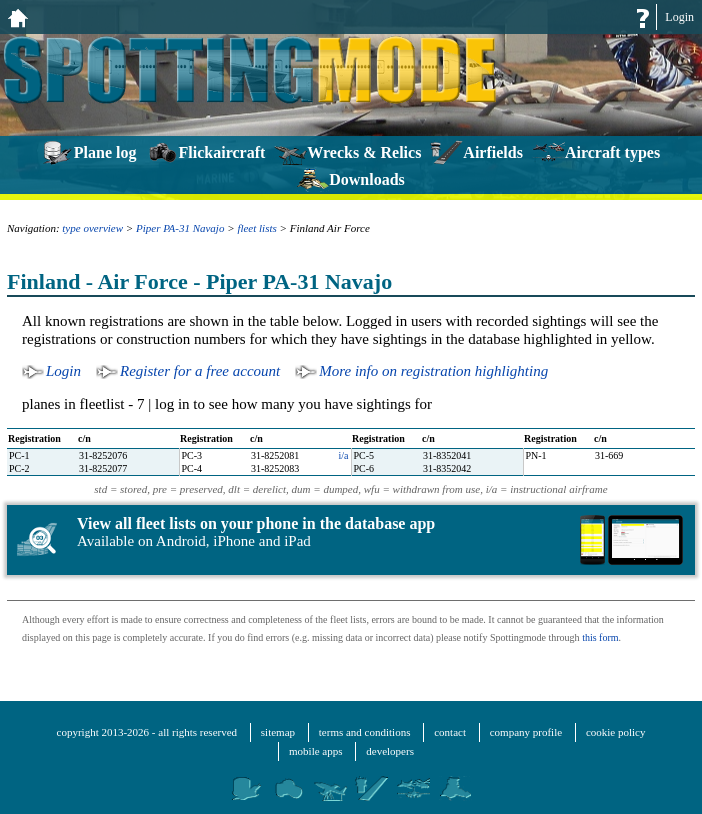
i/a (344, 455)
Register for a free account (200, 371)
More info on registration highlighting (433, 371)
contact (450, 732)
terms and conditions (365, 732)
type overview (92, 228)
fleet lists (256, 228)
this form (600, 637)
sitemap (278, 732)
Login (679, 17)
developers (390, 751)
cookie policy (616, 732)
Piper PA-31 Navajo (180, 228)
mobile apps (315, 751)
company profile (526, 732)
